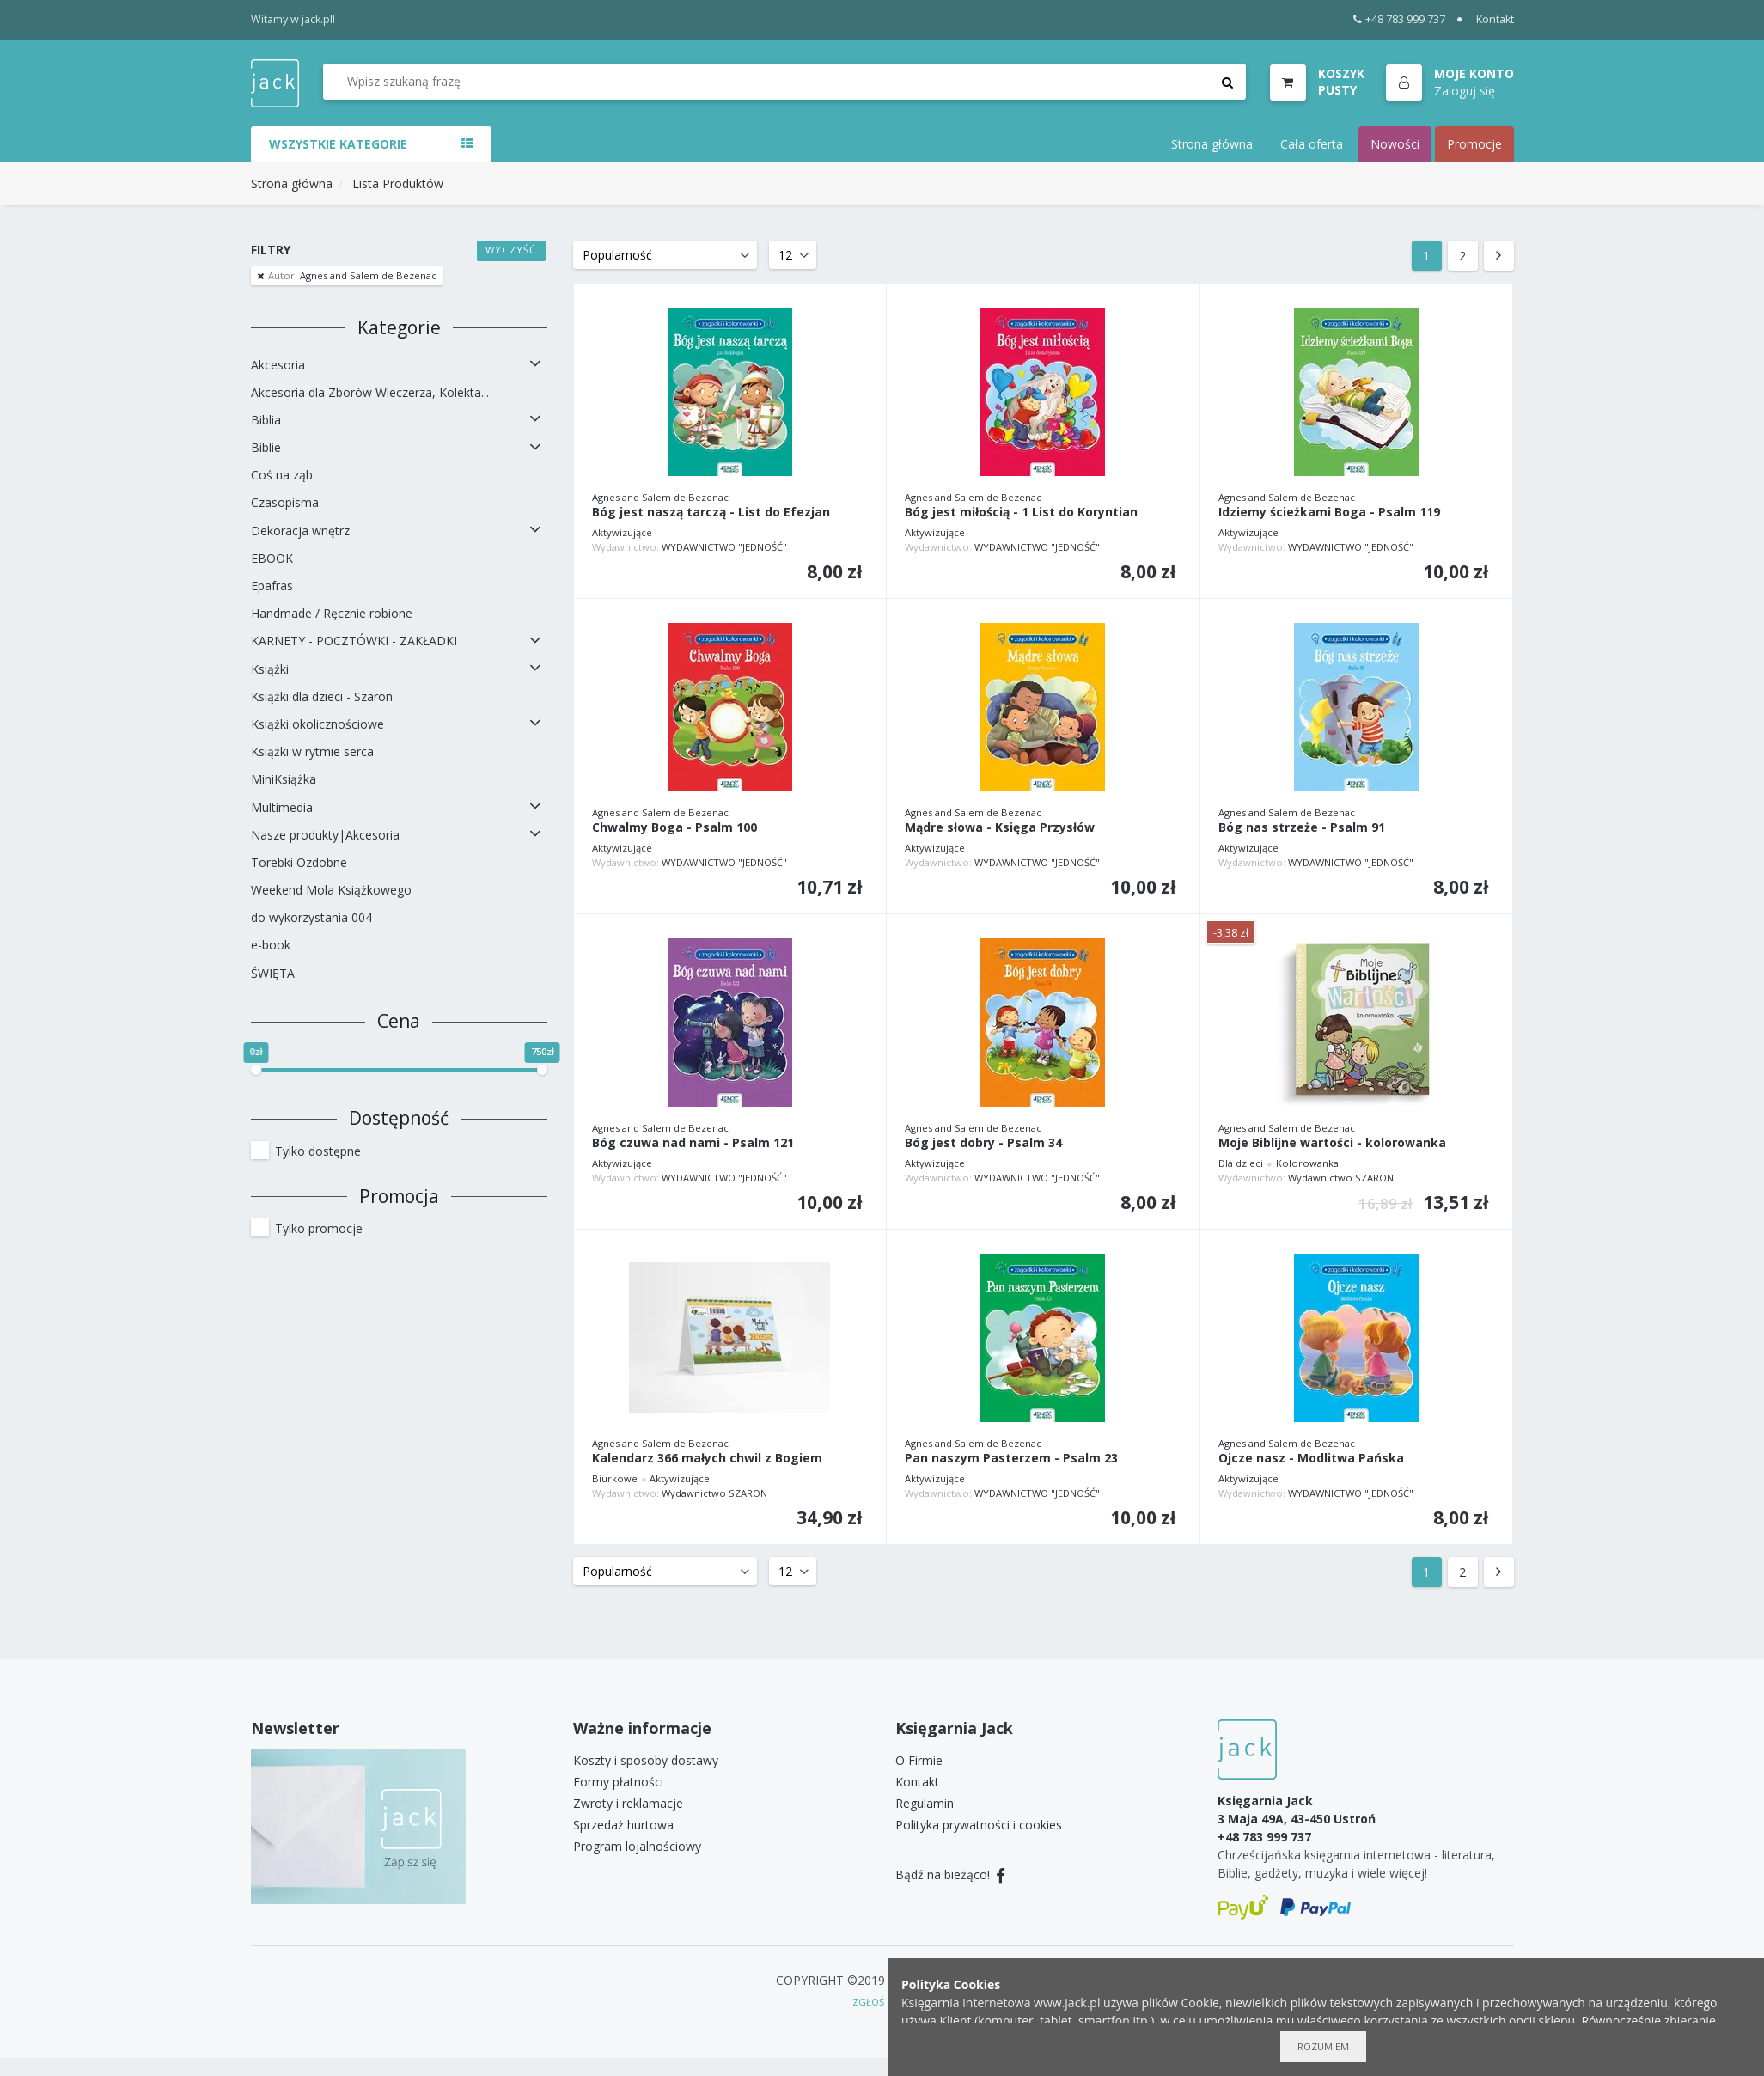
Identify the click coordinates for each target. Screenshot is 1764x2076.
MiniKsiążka (283, 779)
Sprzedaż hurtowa (623, 1824)
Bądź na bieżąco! (950, 1874)
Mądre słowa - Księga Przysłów (1000, 828)
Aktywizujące (622, 532)
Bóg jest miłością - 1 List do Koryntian (1021, 512)
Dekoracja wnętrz (300, 530)
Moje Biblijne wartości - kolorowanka (1332, 1143)
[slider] (256, 1070)
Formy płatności (618, 1782)
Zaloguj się (1464, 90)
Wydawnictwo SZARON (1341, 1177)
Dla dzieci (1240, 1163)
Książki (270, 669)
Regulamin (924, 1803)
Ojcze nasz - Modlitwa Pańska (1311, 1458)
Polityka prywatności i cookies (978, 1824)
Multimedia (282, 807)
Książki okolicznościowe (317, 724)
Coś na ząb (282, 475)
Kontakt (1495, 19)
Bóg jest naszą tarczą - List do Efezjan (711, 512)
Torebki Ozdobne (299, 862)
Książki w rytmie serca (312, 751)
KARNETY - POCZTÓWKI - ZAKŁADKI (354, 640)
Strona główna (1212, 144)
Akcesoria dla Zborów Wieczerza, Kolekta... (370, 392)
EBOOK (272, 558)
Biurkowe (615, 1478)
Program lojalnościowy (637, 1846)
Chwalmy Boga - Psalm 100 (674, 828)
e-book (270, 945)
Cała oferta (1311, 144)
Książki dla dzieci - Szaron (322, 696)
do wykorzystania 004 (311, 917)
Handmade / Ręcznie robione (331, 613)
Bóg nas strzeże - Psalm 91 (1301, 828)
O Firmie (919, 1760)
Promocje (1474, 144)
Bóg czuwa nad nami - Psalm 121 (693, 1143)
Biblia (266, 420)
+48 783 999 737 (1399, 19)
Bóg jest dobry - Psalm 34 (983, 1143)
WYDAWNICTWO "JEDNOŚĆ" (724, 546)
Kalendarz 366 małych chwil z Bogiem (707, 1458)
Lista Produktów (397, 183)
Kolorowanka (1307, 1163)
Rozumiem (1323, 2046)
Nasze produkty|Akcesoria (325, 835)
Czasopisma (285, 502)
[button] (1450, 83)
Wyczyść (510, 249)
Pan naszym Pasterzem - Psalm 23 (1011, 1458)
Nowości (1394, 144)
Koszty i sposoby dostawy (645, 1760)
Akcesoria (278, 365)
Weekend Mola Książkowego (331, 890)
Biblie (266, 447)
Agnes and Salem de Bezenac (351, 275)
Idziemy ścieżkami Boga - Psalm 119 (1329, 512)
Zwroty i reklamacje (628, 1803)
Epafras (272, 585)
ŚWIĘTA (273, 973)
